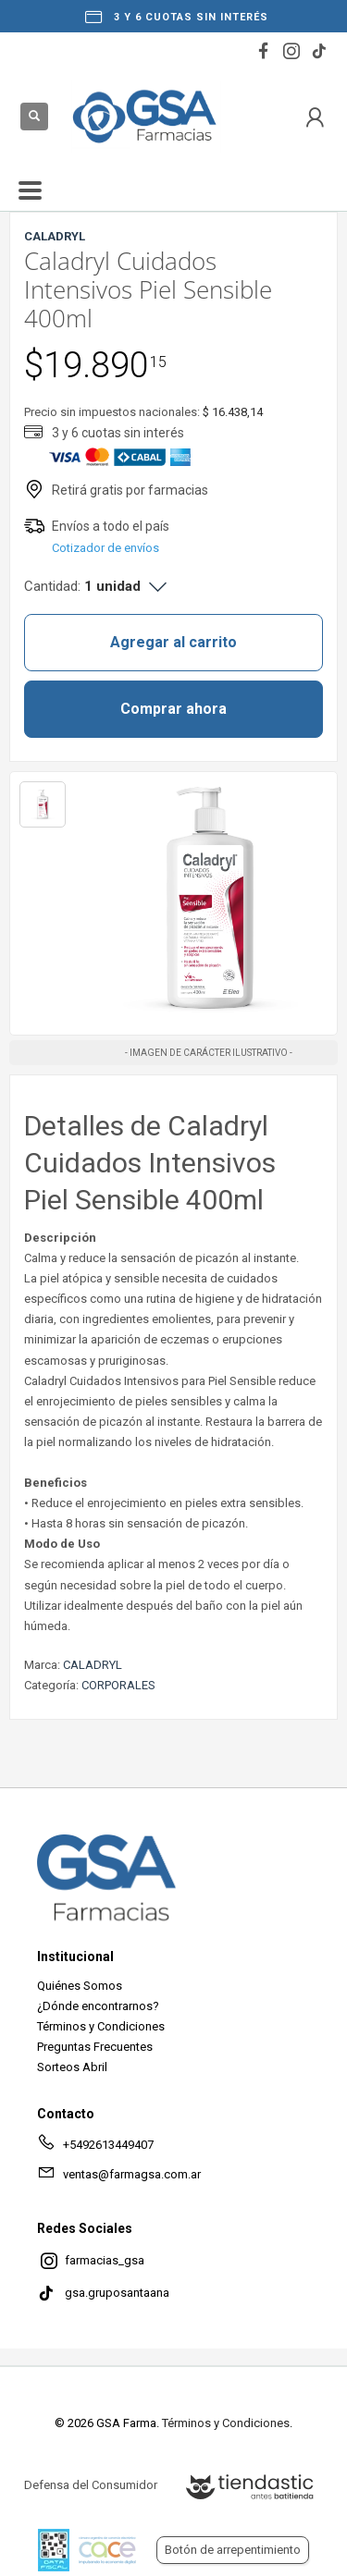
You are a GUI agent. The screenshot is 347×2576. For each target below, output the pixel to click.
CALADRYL (92, 1665)
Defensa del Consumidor (90, 2485)
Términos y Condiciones (101, 2026)
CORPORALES (118, 1685)
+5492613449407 (95, 2148)
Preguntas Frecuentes (95, 2047)
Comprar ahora (173, 709)
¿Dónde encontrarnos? (98, 2006)
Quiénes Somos (79, 1986)
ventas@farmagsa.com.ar (119, 2177)
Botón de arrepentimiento (233, 2550)
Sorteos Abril (72, 2067)
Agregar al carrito (173, 642)
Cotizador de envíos (105, 548)
